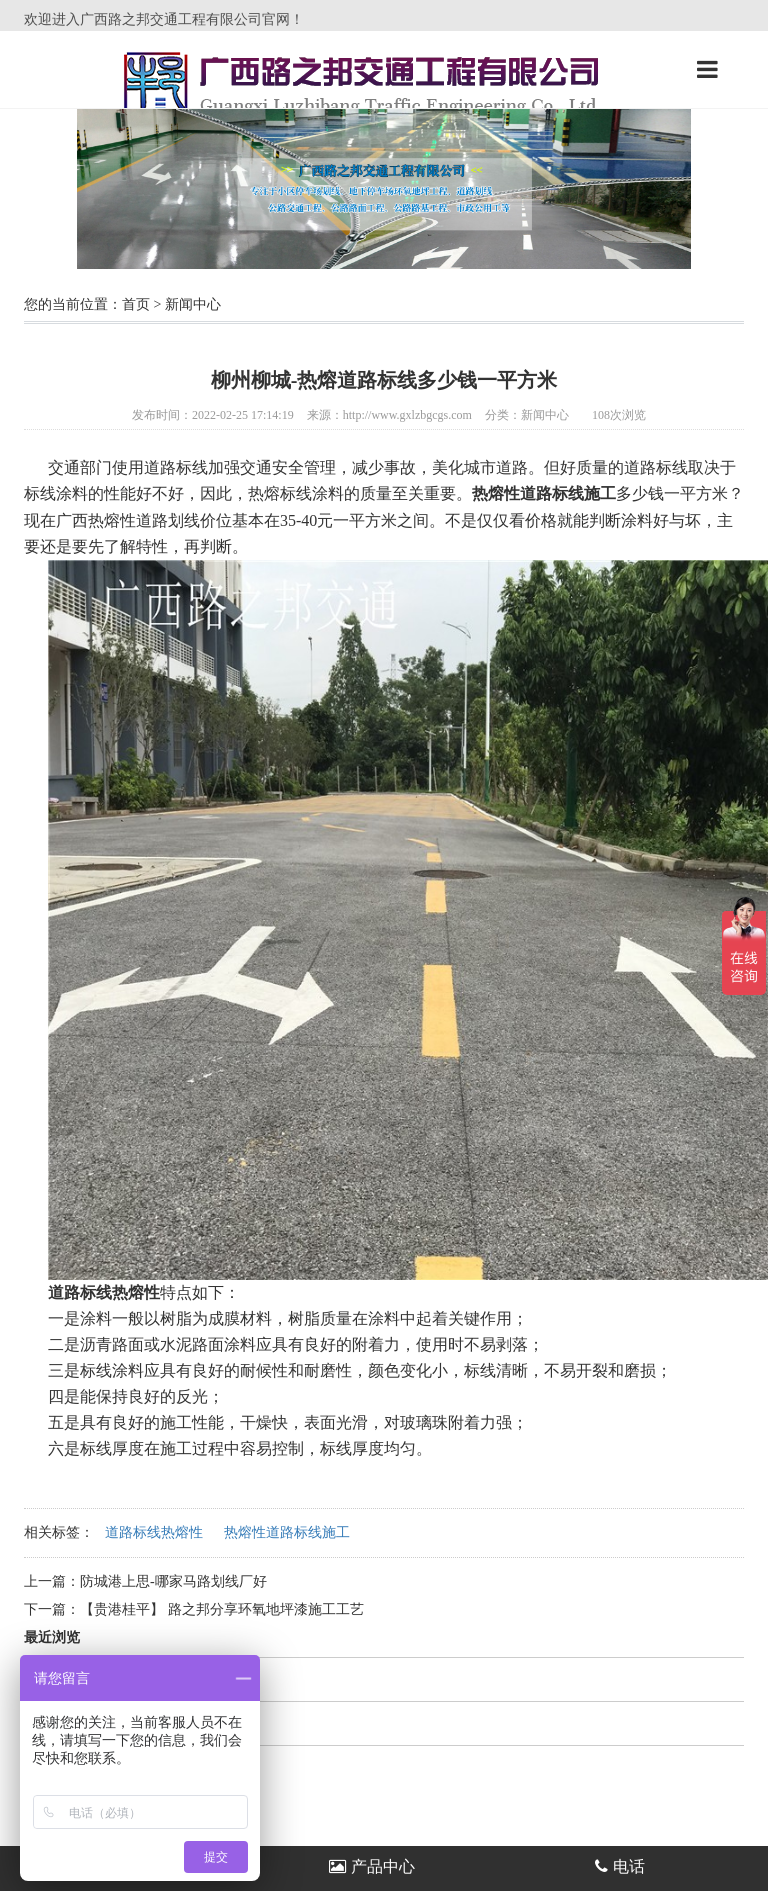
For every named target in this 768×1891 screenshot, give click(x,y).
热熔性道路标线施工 (287, 1532)
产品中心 (372, 1866)
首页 (136, 304)
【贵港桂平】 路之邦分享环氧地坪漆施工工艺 (222, 1609)
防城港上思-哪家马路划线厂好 (175, 1581)
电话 (620, 1866)
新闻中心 (193, 304)
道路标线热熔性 (154, 1532)
